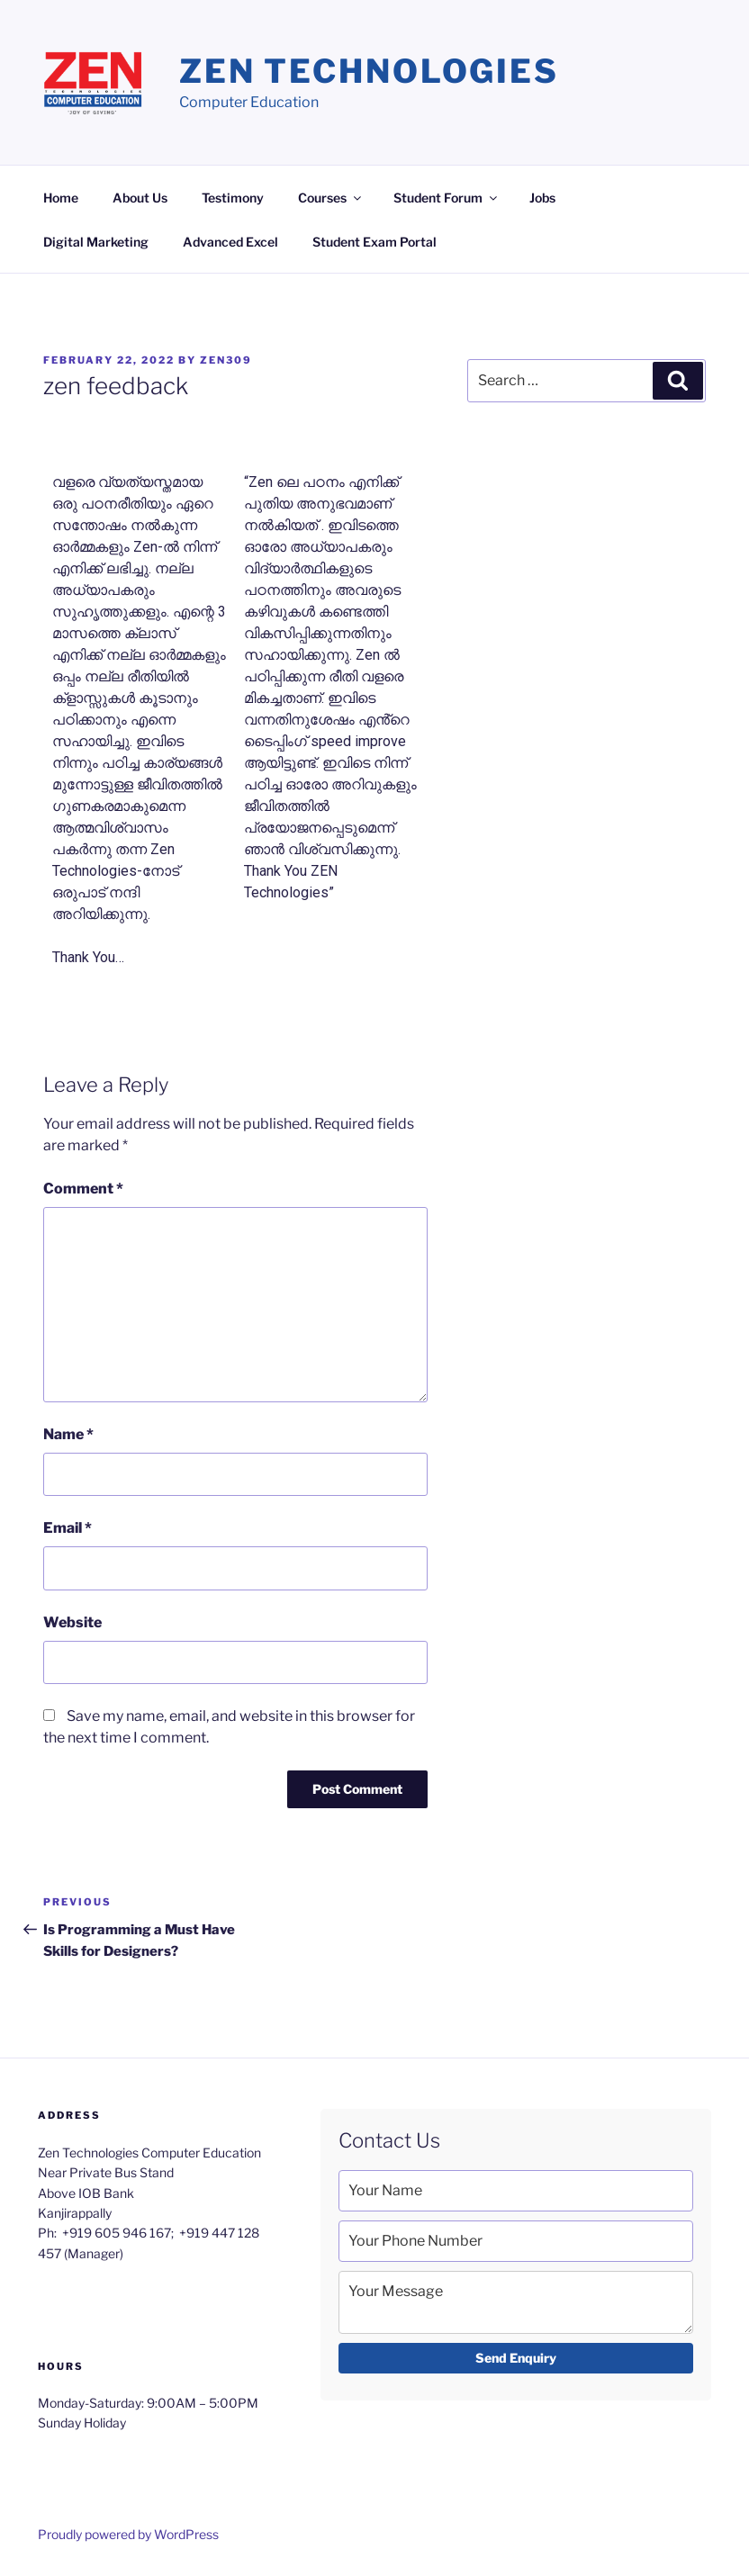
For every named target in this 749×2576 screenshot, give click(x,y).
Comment (83, 1188)
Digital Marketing (96, 241)
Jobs (542, 197)
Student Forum (446, 197)
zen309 (226, 360)
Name (68, 1434)
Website (72, 1622)
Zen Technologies (369, 71)
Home (60, 197)
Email (67, 1527)
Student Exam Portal (374, 241)
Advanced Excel (230, 241)
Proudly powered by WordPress (128, 2534)
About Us (140, 197)
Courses (331, 197)
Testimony (233, 197)
